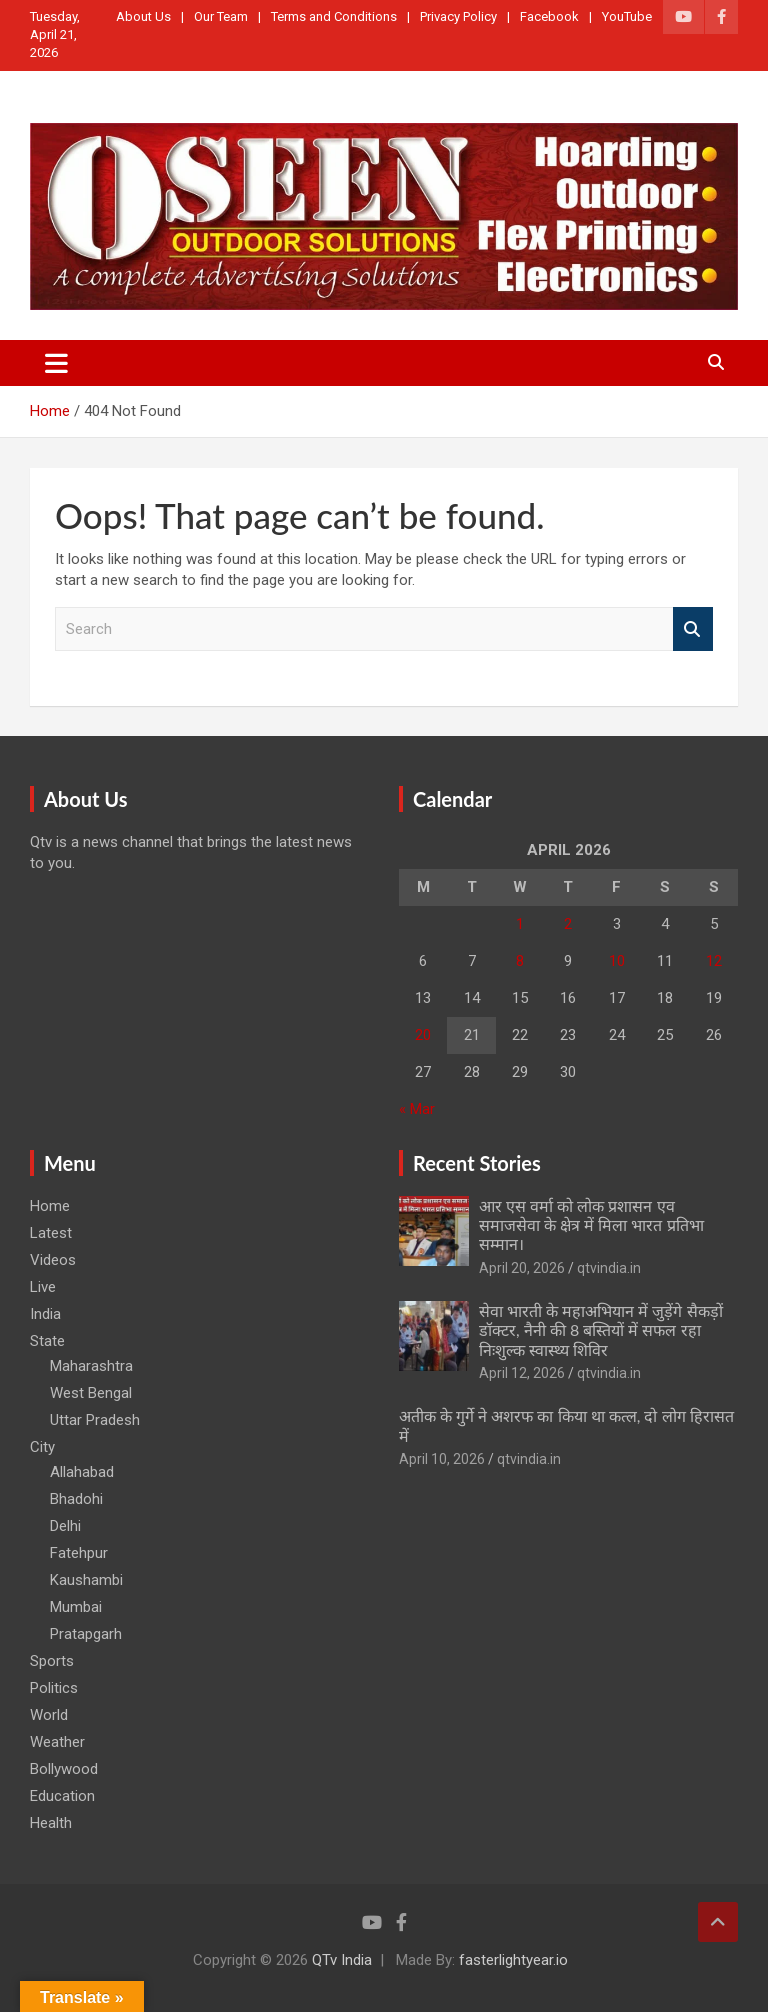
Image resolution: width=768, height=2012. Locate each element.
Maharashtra (91, 1366)
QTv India (342, 1960)
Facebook (549, 16)
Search (693, 629)
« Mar (417, 1109)
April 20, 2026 (522, 1268)
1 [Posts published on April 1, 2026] (520, 924)
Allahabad (82, 1472)
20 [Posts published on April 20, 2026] (423, 1035)
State (47, 1341)
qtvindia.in (609, 1268)
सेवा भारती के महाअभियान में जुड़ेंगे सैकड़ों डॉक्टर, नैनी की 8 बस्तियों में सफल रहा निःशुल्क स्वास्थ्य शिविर (601, 1329)
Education (62, 1796)
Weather (57, 1742)
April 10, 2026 (442, 1459)
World (49, 1715)
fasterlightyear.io (513, 1960)
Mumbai (76, 1607)
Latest (51, 1233)
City (42, 1447)
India (45, 1314)
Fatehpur (79, 1553)
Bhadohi (76, 1499)
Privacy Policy (458, 16)
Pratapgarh (86, 1634)
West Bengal (91, 1393)
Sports (52, 1661)
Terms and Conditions (334, 16)
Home (50, 1206)
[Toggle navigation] (56, 363)
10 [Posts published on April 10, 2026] (617, 961)
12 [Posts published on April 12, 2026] (714, 961)
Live (43, 1287)
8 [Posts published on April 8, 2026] (520, 961)
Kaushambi (86, 1580)
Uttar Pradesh (95, 1420)
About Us (143, 16)
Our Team (221, 16)
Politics (54, 1688)
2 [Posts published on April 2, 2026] (568, 924)
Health (51, 1823)
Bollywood (64, 1769)
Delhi (65, 1526)
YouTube (627, 16)
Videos (53, 1260)
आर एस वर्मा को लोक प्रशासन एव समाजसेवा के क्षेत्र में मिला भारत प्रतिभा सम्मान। (591, 1224)
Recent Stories (477, 1163)
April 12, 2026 (522, 1373)
